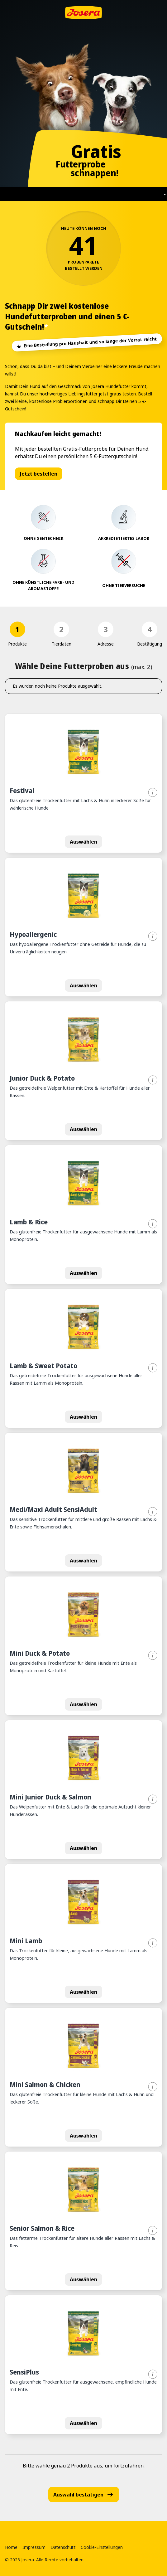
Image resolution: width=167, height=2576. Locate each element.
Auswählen (83, 841)
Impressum (33, 2547)
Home (11, 2547)
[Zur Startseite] (83, 12)
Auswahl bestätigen (83, 2494)
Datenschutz (63, 2547)
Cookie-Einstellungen (102, 2547)
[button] (83, 783)
